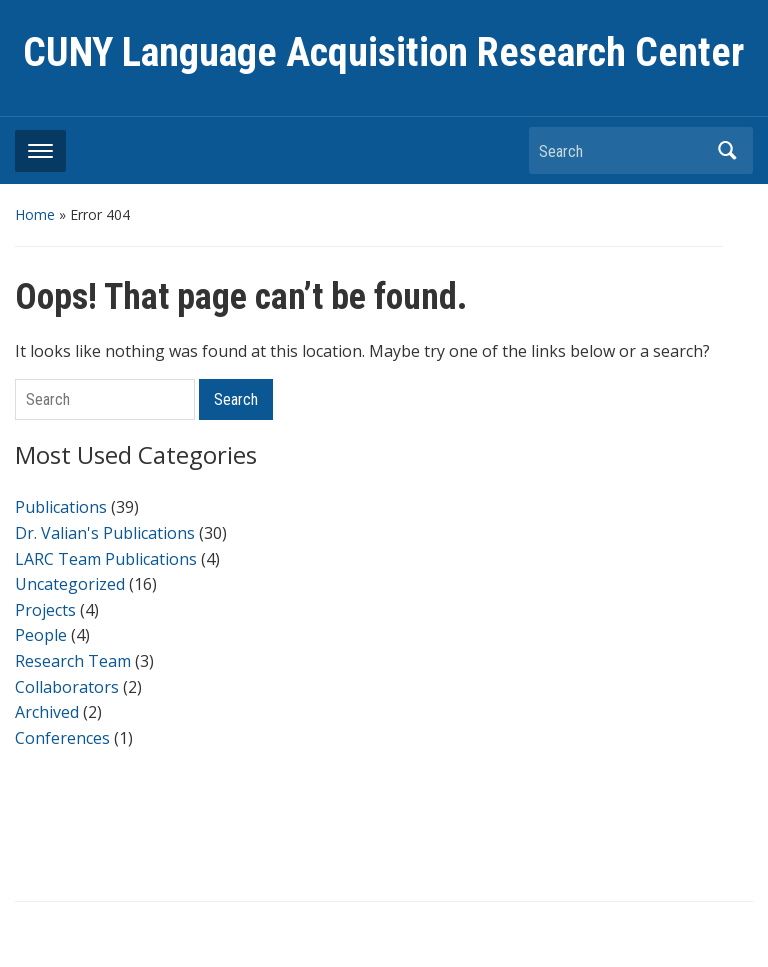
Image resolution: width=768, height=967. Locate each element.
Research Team (73, 661)
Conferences (62, 738)
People (41, 635)
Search (728, 150)
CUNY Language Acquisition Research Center (383, 52)
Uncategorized (70, 584)
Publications (61, 507)
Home (35, 214)
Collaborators (67, 687)
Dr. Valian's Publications (105, 533)
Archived (47, 712)
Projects (45, 610)
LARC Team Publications (106, 559)
